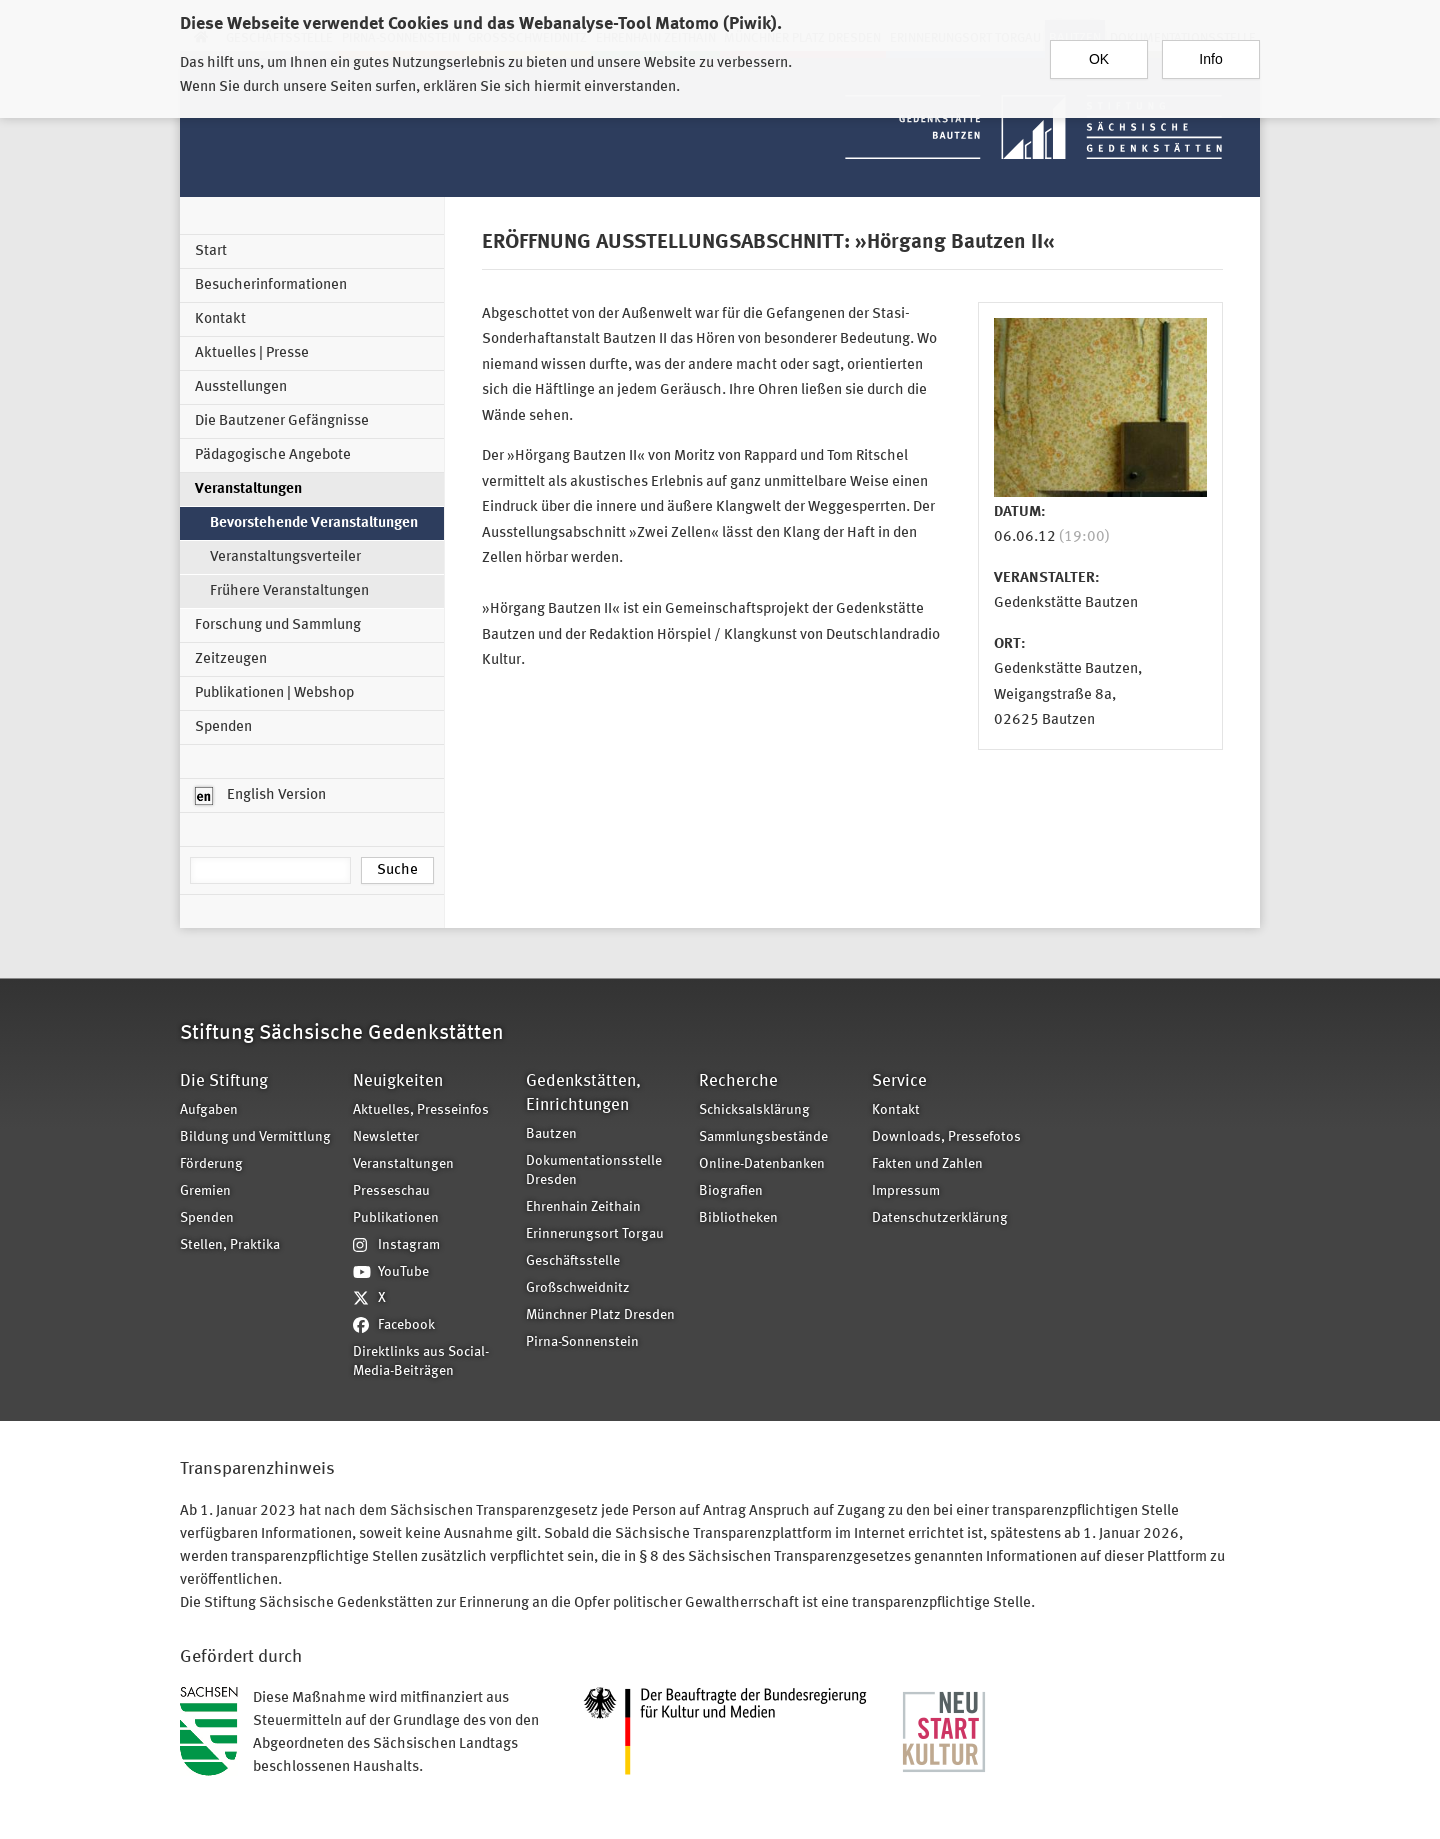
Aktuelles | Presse (252, 353)
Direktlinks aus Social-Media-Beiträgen (421, 1362)
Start (211, 251)
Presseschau (391, 1191)
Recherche (738, 1081)
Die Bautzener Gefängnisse (282, 421)
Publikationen (396, 1218)
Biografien (731, 1191)
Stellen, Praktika (230, 1245)
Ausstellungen (241, 387)
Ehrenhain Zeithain (583, 1207)
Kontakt (220, 319)
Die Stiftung (224, 1081)
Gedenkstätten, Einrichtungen (583, 1093)
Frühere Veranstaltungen (289, 591)
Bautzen (551, 1134)
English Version (260, 796)
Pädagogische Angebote (273, 455)
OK (1099, 51)
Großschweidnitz (578, 1288)
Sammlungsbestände (763, 1137)
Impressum (906, 1191)
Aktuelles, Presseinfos (421, 1110)
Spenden (223, 727)
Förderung (211, 1164)
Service (899, 1081)
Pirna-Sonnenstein (582, 1342)
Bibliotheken (738, 1218)
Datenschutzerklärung (940, 1218)
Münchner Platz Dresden (600, 1315)
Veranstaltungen (248, 489)
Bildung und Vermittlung (255, 1137)
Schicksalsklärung (754, 1110)
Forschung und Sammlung (278, 625)
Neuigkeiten (398, 1081)
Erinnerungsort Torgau (595, 1234)
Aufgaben (209, 1110)
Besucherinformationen (271, 285)
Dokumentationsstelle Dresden (594, 1171)
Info (1210, 51)
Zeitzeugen (231, 659)
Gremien (205, 1191)
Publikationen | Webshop (274, 693)
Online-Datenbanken (762, 1164)
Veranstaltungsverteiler (285, 557)
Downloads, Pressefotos (946, 1137)
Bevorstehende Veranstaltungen (314, 523)
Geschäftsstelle (573, 1261)
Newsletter (386, 1137)
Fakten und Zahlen (927, 1164)
